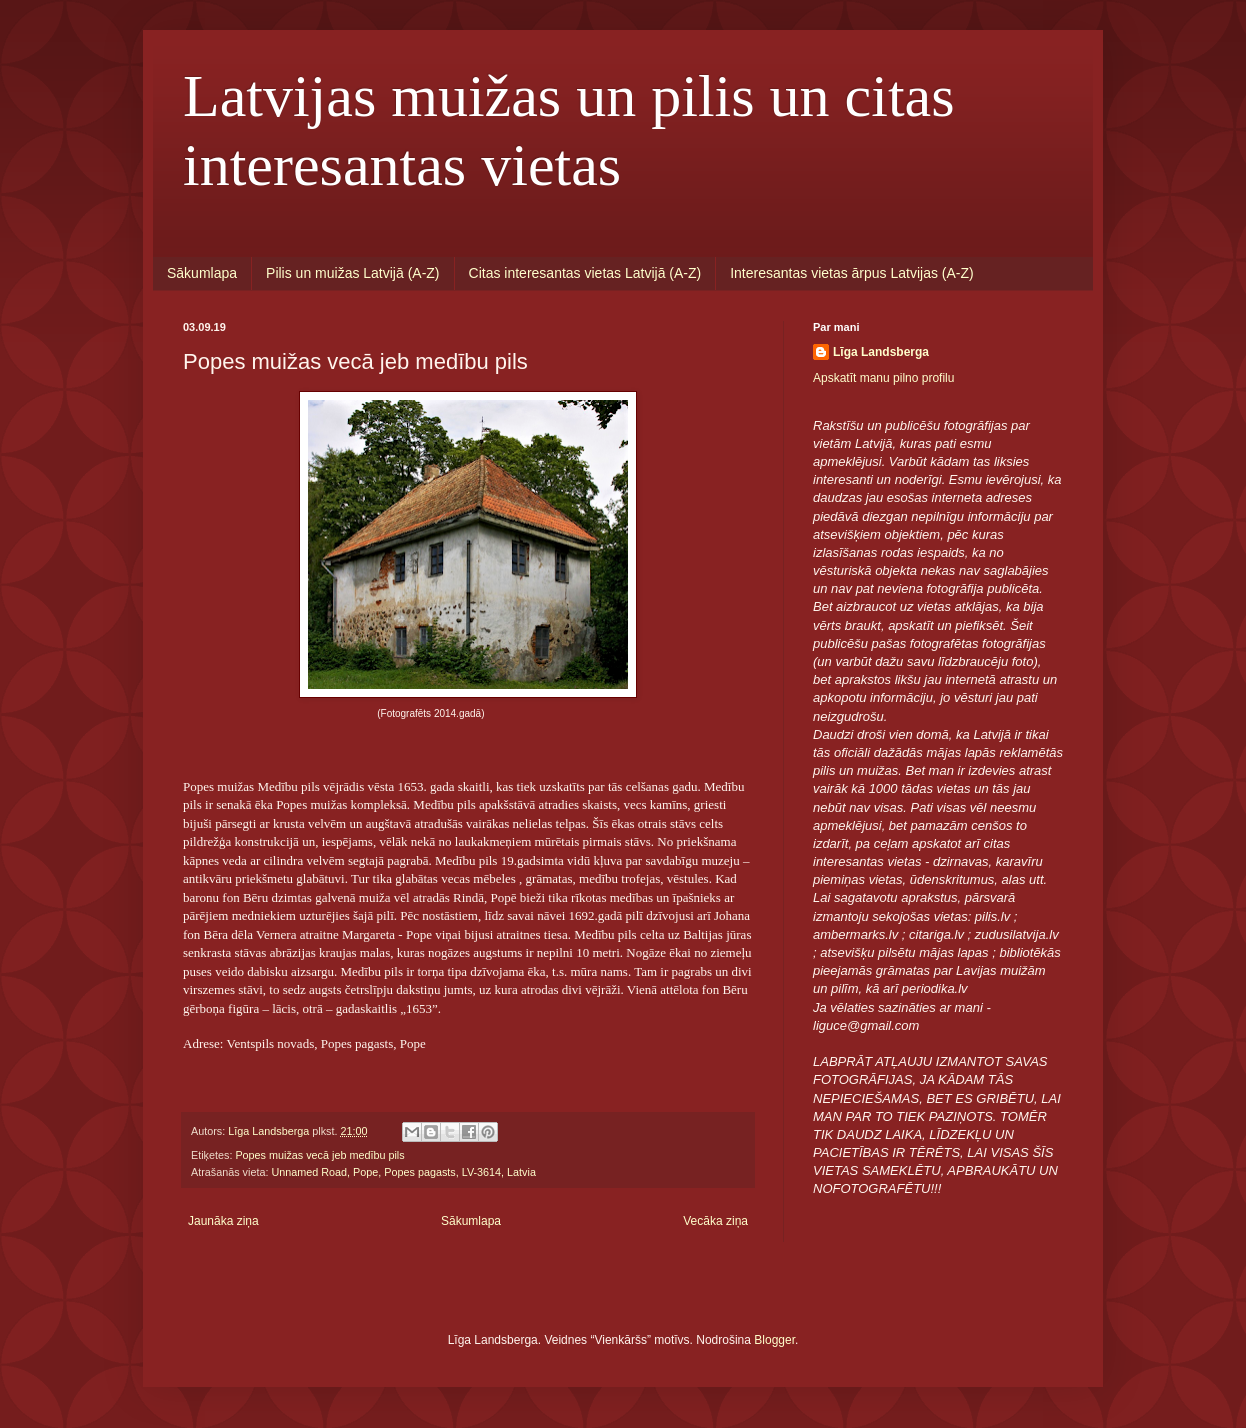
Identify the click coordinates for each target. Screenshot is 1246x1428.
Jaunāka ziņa (223, 1221)
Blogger (774, 1340)
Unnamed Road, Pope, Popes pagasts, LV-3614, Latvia (403, 1172)
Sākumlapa (202, 273)
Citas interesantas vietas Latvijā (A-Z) (585, 273)
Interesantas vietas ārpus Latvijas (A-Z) (852, 273)
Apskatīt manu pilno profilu (883, 378)
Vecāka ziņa (715, 1221)
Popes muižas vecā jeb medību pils (319, 1155)
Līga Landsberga (881, 352)
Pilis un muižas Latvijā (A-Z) (353, 273)
